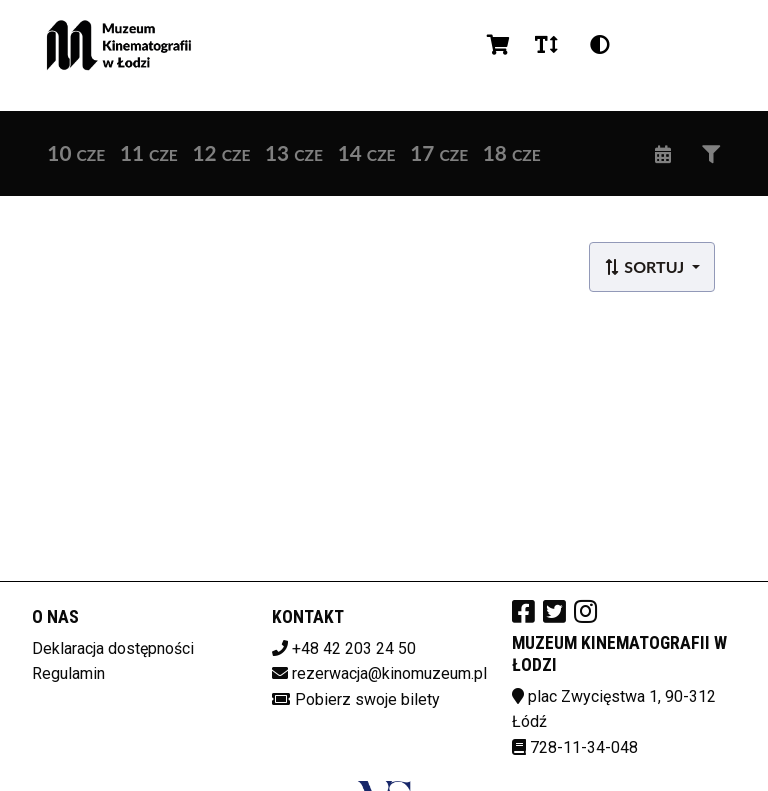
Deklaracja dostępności (113, 648)
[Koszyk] (495, 45)
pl (651, 44)
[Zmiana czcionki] (546, 45)
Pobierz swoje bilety (367, 699)
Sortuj (645, 266)
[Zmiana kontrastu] (600, 45)
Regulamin (68, 673)
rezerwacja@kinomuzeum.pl (389, 673)
